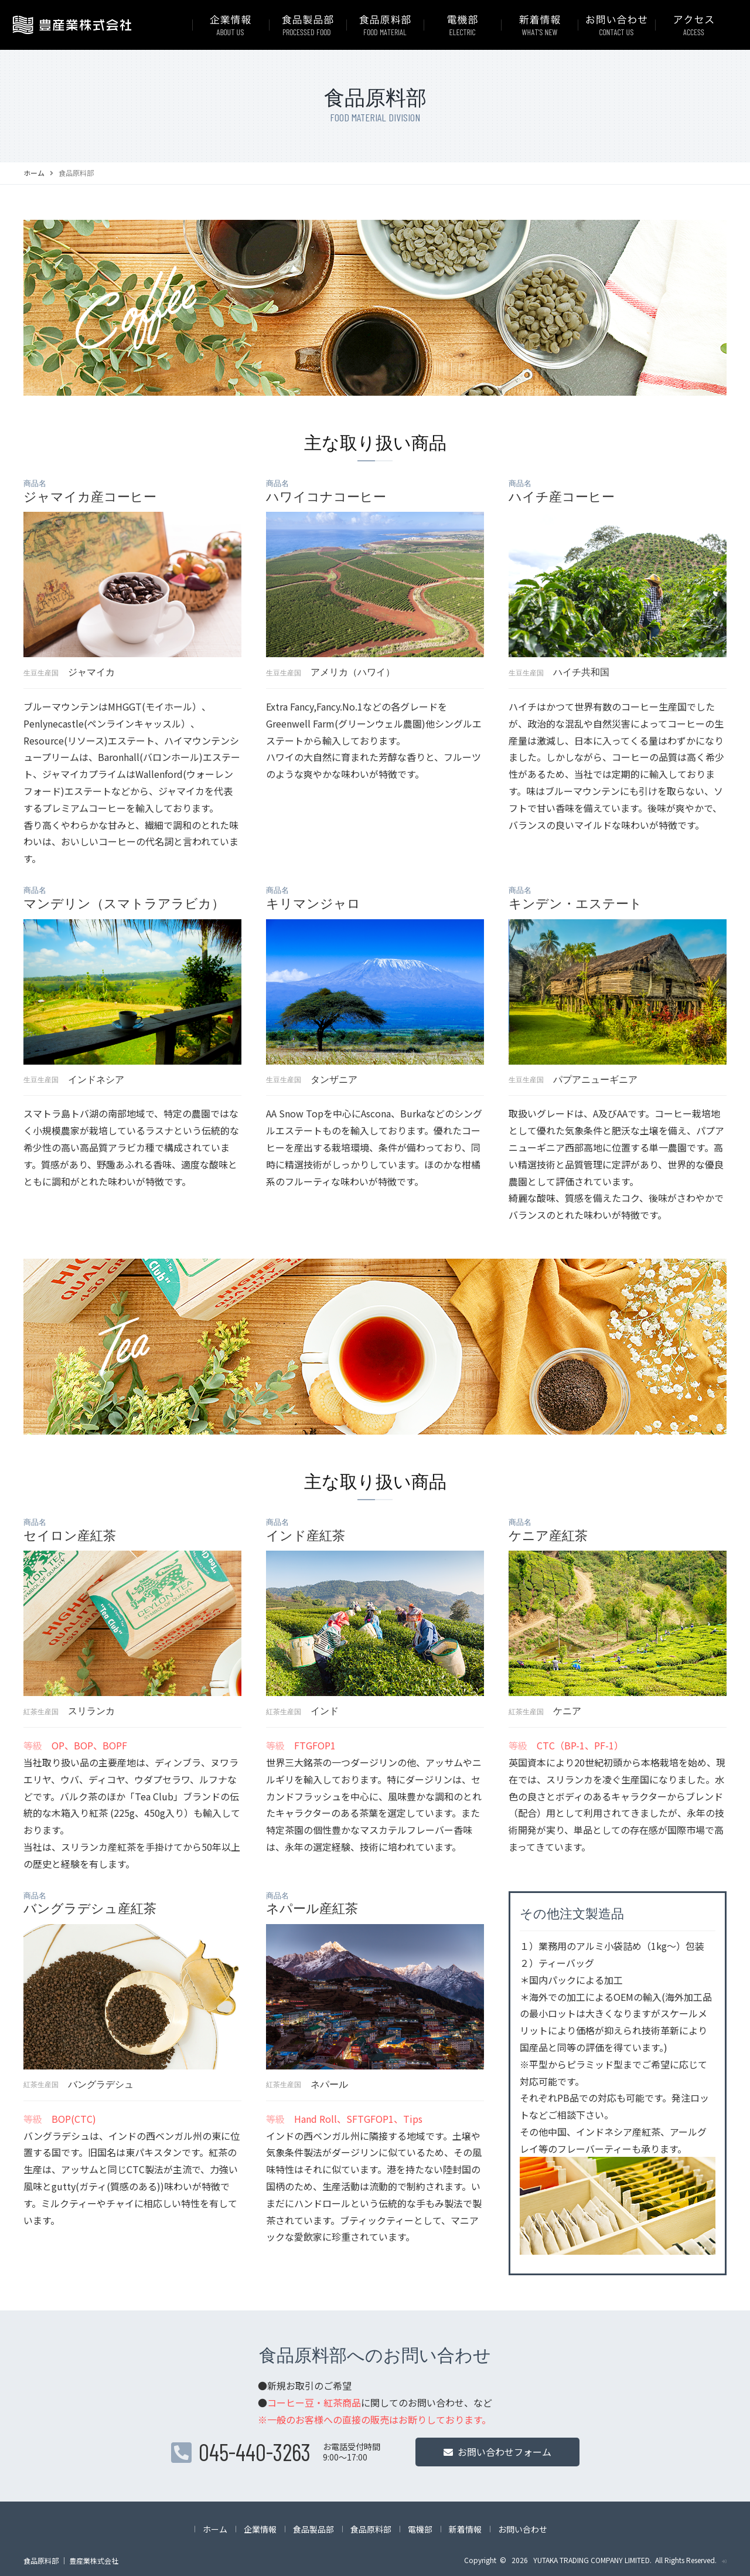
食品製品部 (313, 2529)
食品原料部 (370, 2529)
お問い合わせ (522, 2529)
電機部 (420, 2529)
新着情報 (465, 2529)
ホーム (34, 173)
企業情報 (260, 2529)
